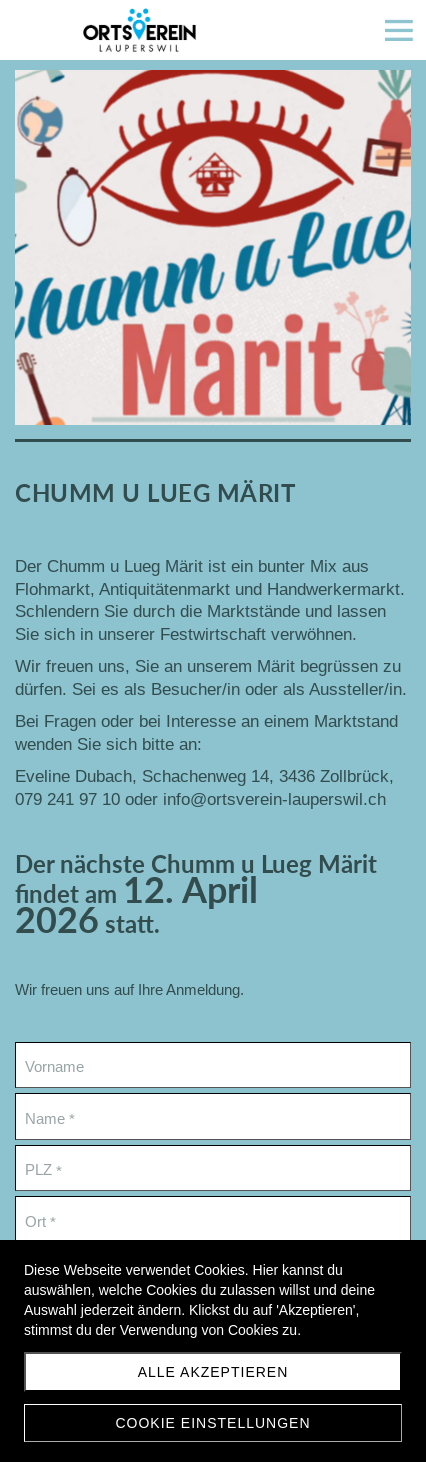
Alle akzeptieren (213, 1372)
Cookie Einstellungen (212, 1423)
